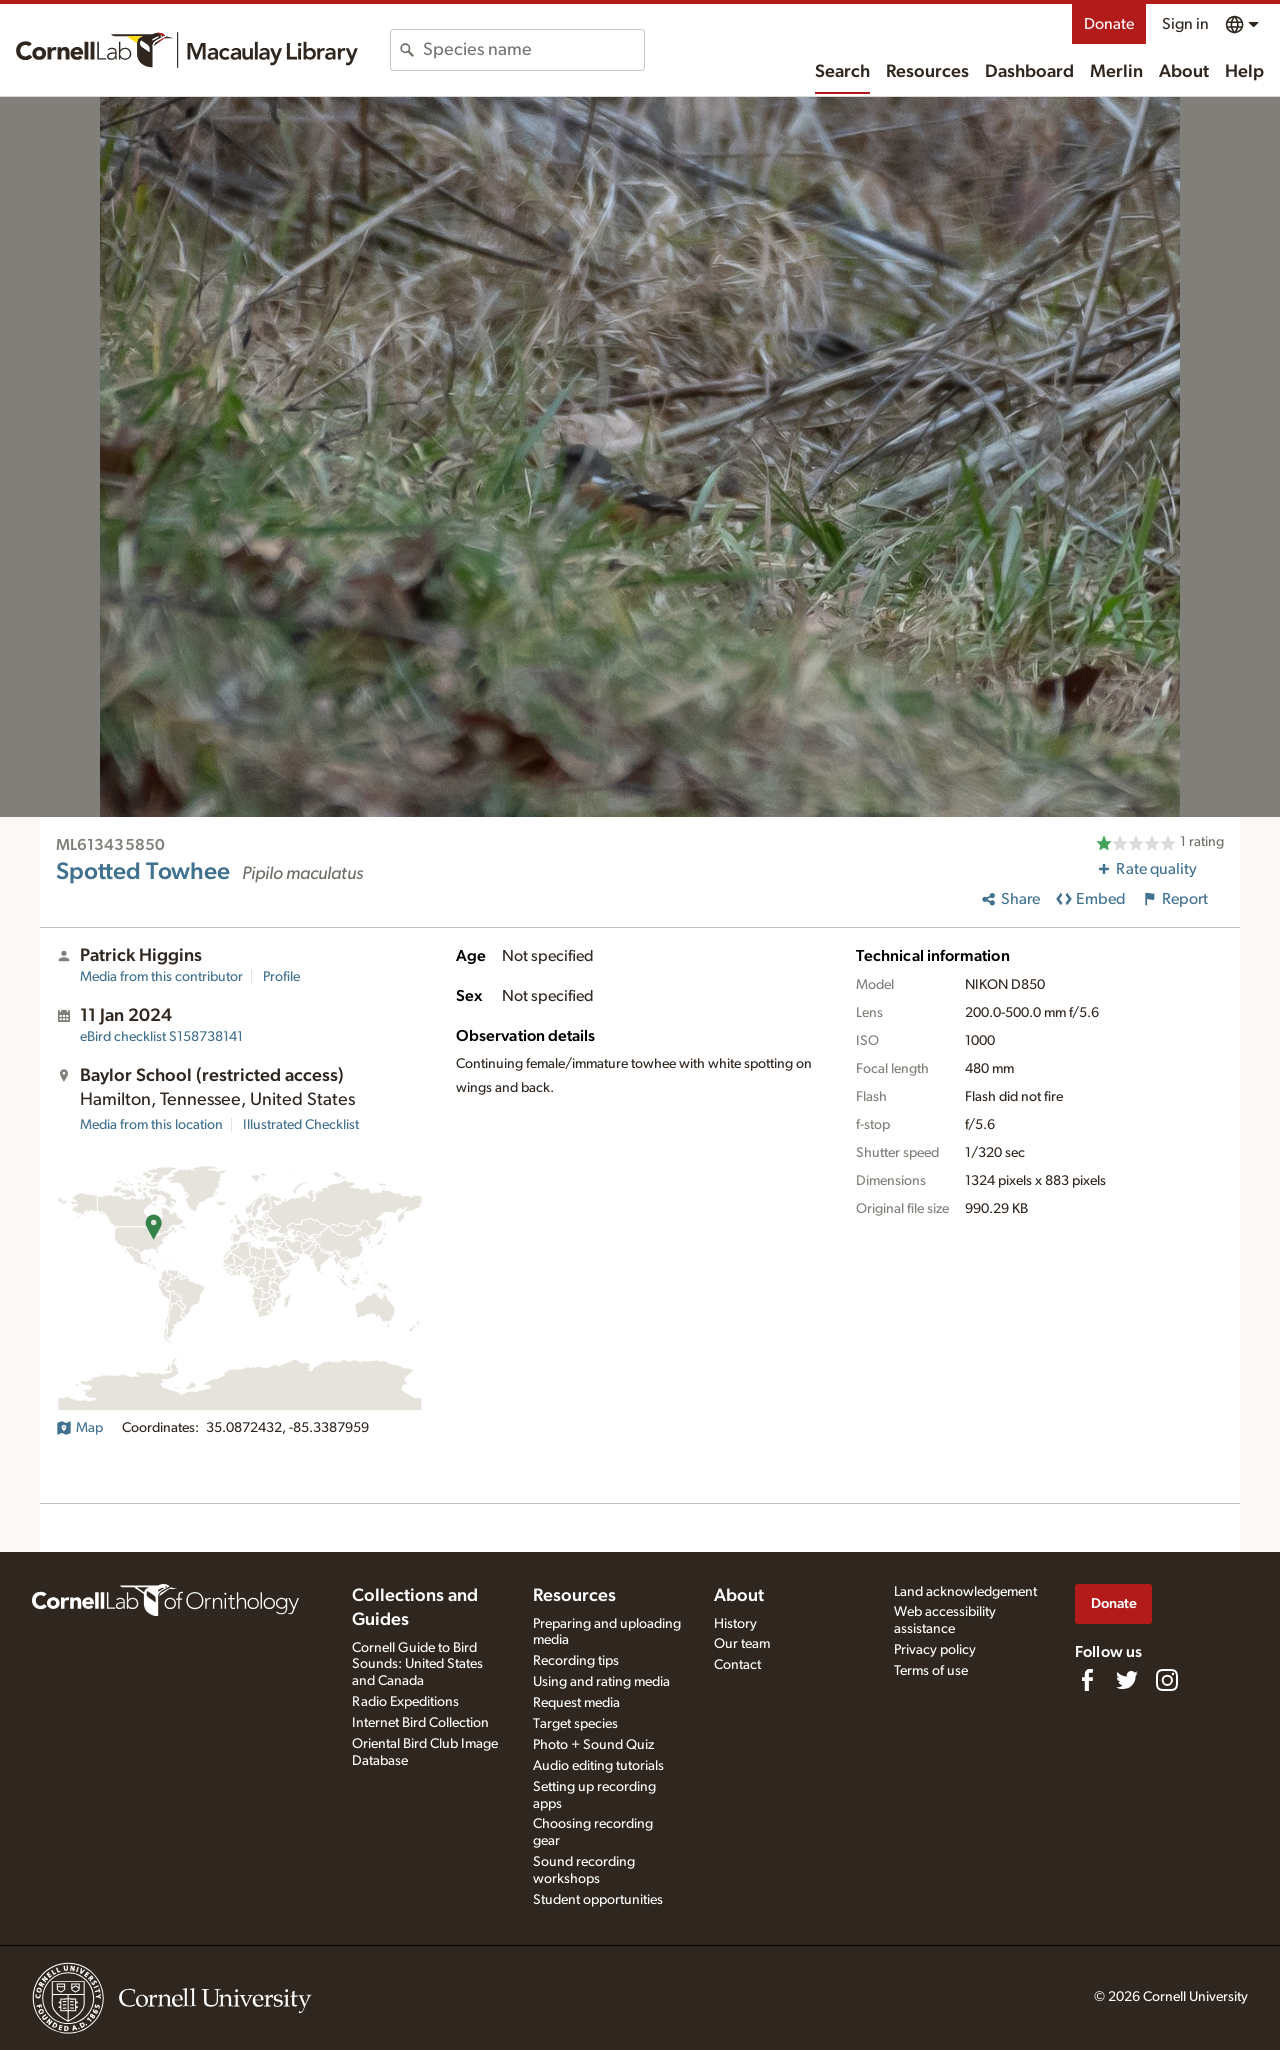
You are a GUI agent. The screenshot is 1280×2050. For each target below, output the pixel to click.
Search (842, 72)
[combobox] (533, 50)
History (735, 1624)
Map (79, 1428)
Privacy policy (935, 1650)
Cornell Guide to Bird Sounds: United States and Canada (417, 1665)
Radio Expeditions (405, 1702)
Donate (1109, 24)
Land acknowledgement (965, 1592)
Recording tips (576, 1661)
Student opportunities (598, 1900)
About (1184, 72)
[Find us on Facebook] (1087, 1680)
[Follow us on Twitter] (1127, 1680)
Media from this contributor (161, 977)
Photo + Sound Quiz (593, 1745)
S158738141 (161, 1037)
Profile (281, 977)
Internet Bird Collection (420, 1723)
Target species (575, 1724)
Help (1244, 72)
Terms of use (931, 1671)
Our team (742, 1644)
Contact (737, 1665)
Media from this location (151, 1125)
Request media (576, 1703)
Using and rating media (601, 1682)
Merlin (1116, 72)
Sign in (1185, 24)
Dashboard (1029, 72)
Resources (927, 72)
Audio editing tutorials (598, 1766)
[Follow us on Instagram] (1167, 1680)
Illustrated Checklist (301, 1125)
